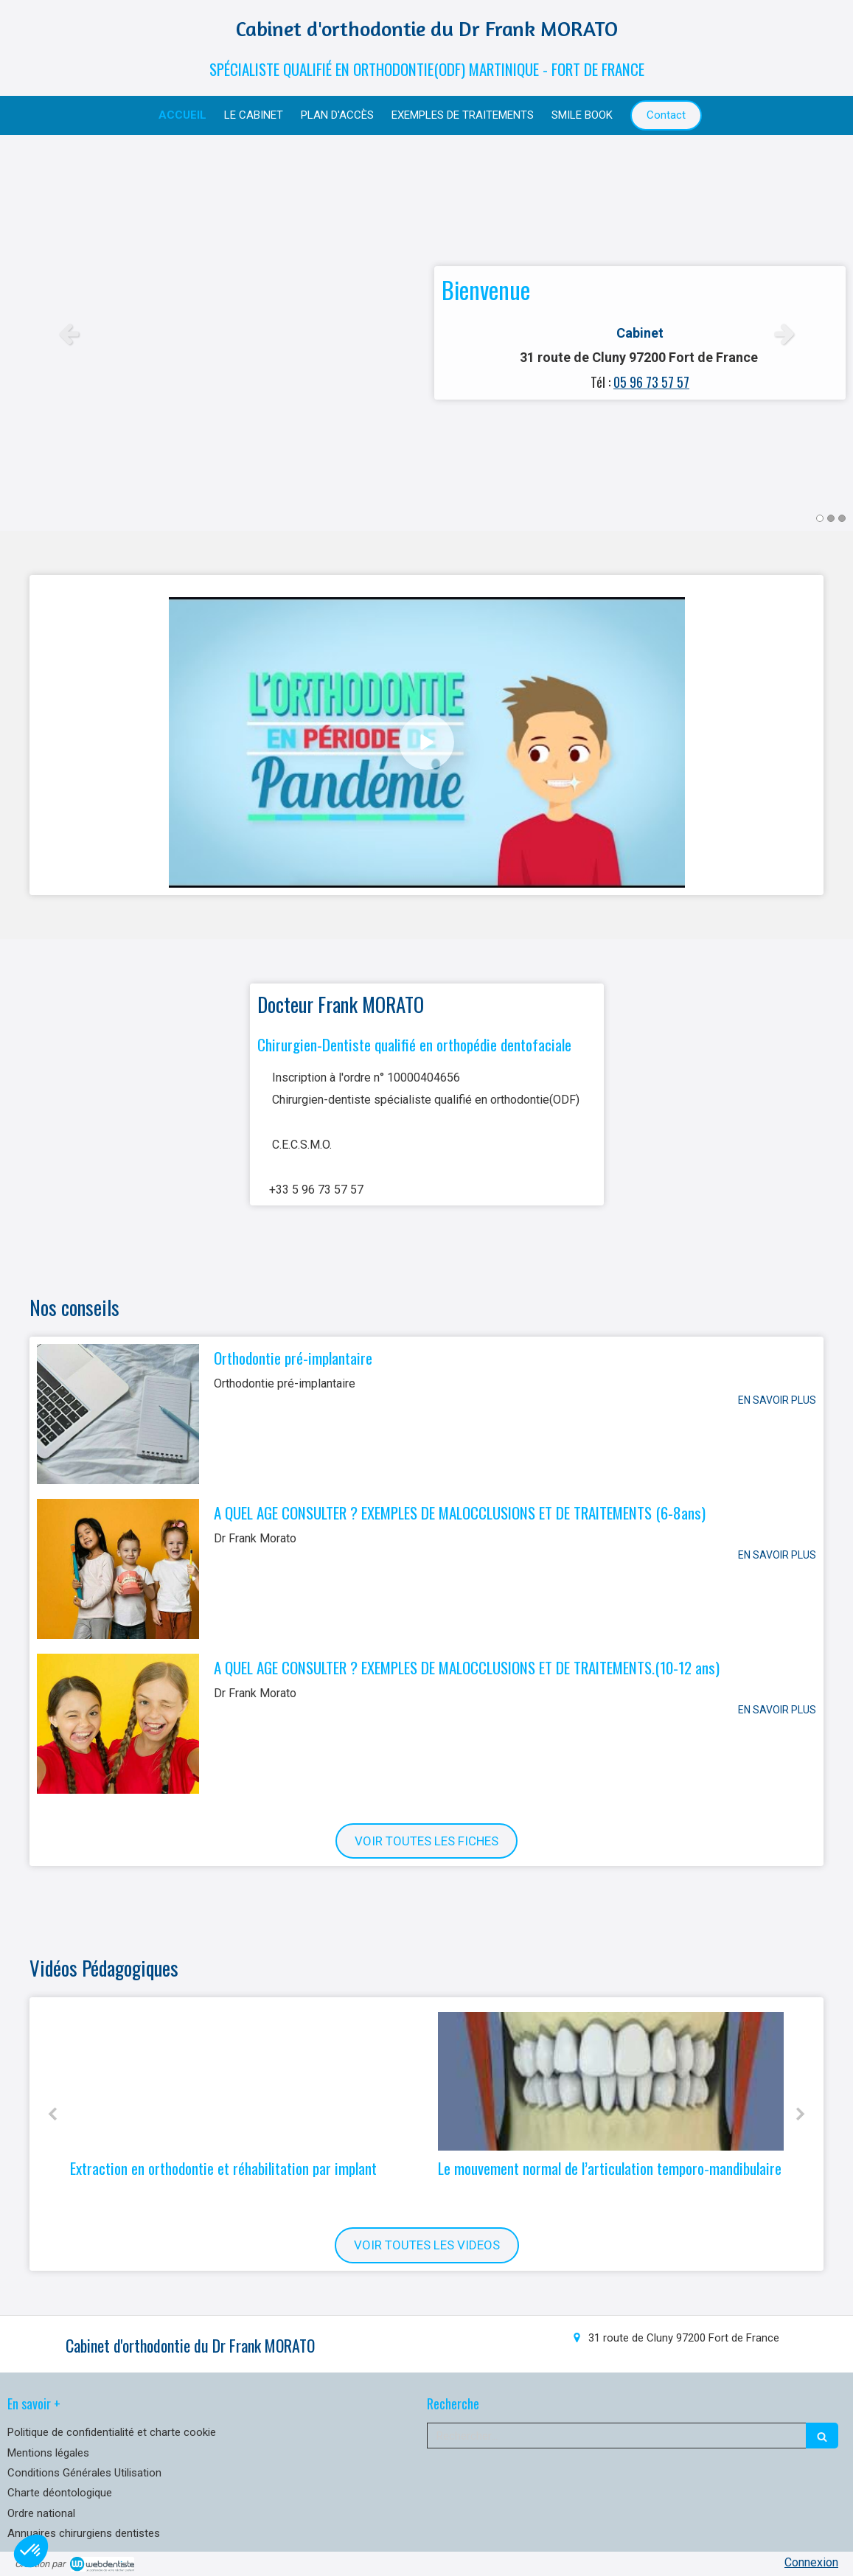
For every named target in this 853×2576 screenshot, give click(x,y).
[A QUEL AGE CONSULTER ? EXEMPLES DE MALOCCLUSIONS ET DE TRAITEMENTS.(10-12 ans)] (118, 1724)
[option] (426, 333)
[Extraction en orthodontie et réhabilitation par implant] (243, 2081)
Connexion (811, 2562)
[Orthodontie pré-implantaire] (118, 1414)
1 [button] (820, 518)
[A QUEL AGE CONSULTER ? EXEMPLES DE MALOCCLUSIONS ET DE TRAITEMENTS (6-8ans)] (118, 1569)
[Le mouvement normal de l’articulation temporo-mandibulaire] (611, 2081)
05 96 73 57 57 (651, 381)
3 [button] (842, 518)
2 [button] (831, 518)
